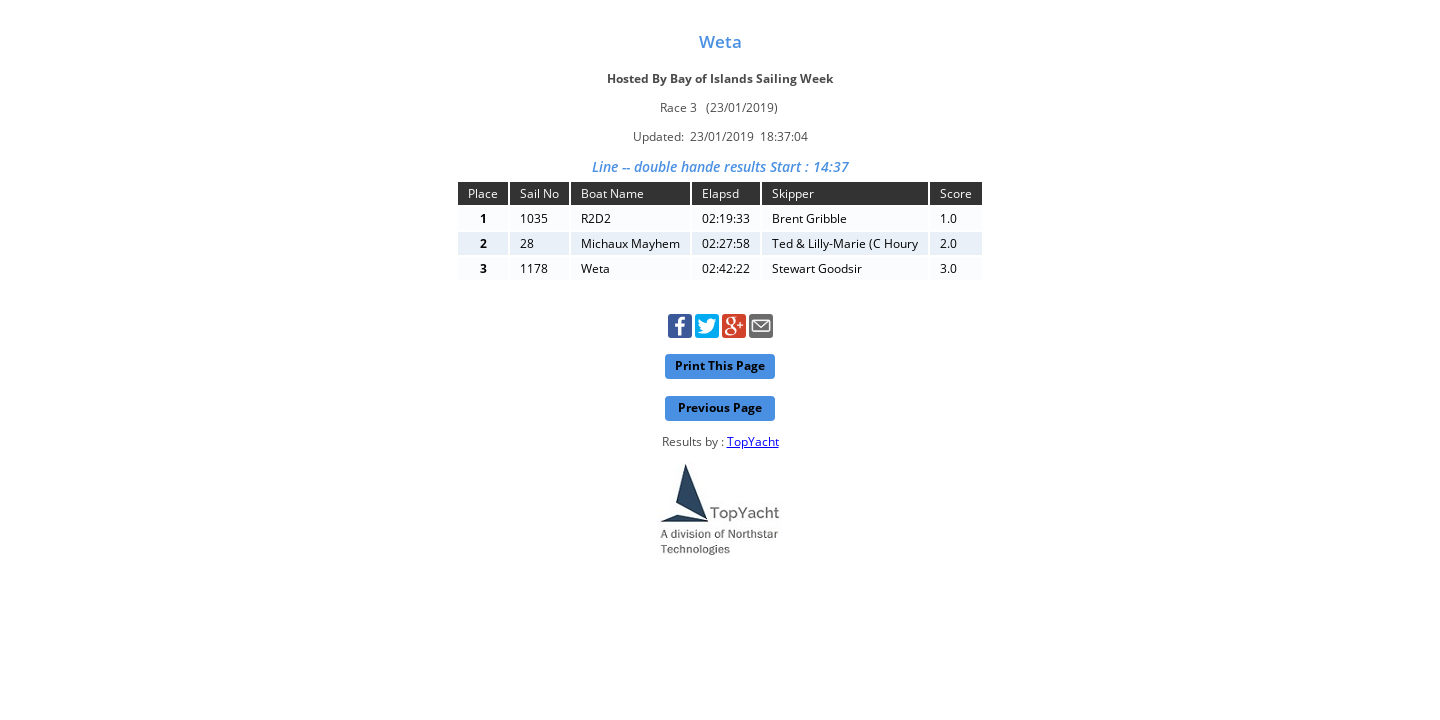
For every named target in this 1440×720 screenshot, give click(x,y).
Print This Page (720, 365)
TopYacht (753, 441)
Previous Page (720, 407)
